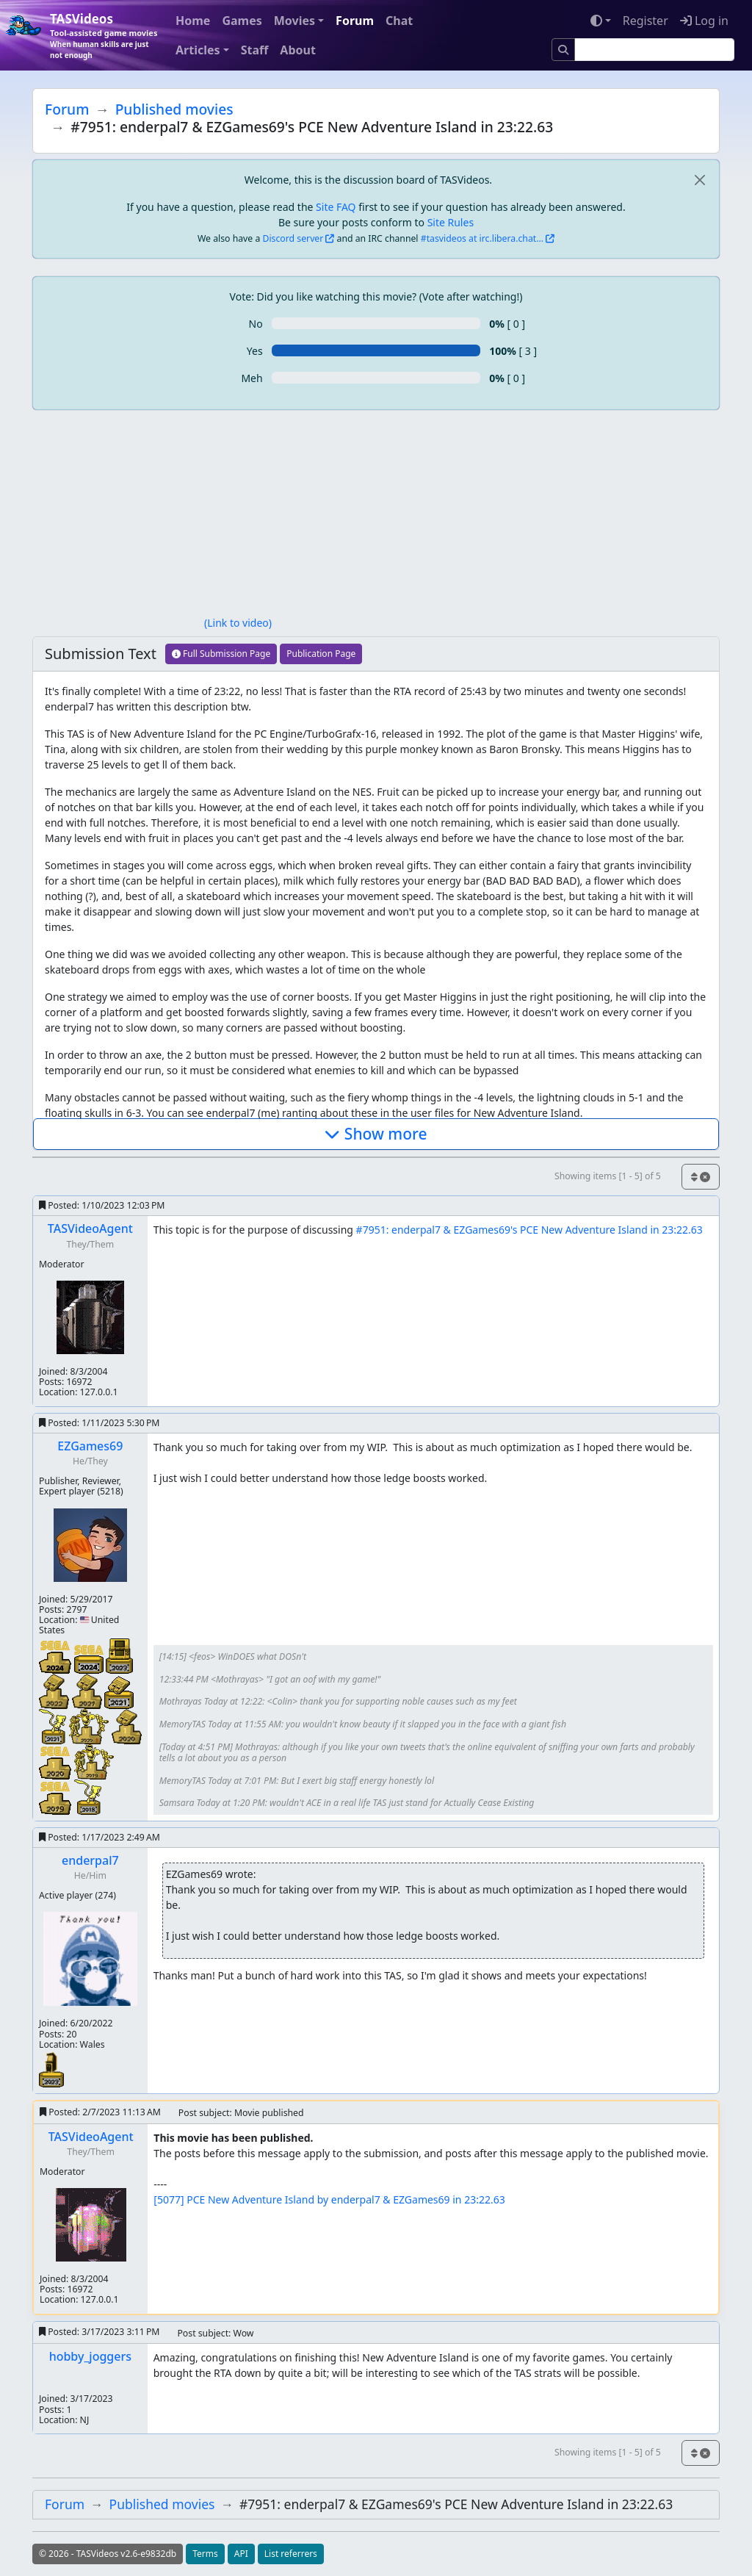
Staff (255, 50)
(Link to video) (238, 623)
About (298, 50)
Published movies (174, 109)
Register (645, 20)
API (241, 2553)
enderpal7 (90, 1860)
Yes (255, 351)
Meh (251, 378)
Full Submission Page (221, 653)
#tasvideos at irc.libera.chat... (482, 238)
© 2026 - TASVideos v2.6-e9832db (107, 2553)
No (256, 324)
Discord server (293, 238)
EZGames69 (90, 1446)
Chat (399, 20)
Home (193, 20)
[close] (699, 179)
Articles (198, 50)
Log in (704, 20)
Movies (294, 20)
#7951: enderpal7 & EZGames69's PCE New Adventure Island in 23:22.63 (529, 1230)
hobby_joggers (90, 2356)
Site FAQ (335, 207)
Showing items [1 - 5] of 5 (607, 1176)
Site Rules (450, 222)
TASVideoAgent (90, 1228)
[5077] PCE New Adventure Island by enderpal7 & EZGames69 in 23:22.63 (329, 2199)
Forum (355, 20)
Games (241, 20)
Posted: (101, 1205)
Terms (205, 2553)
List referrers (290, 2553)
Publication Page (320, 653)
